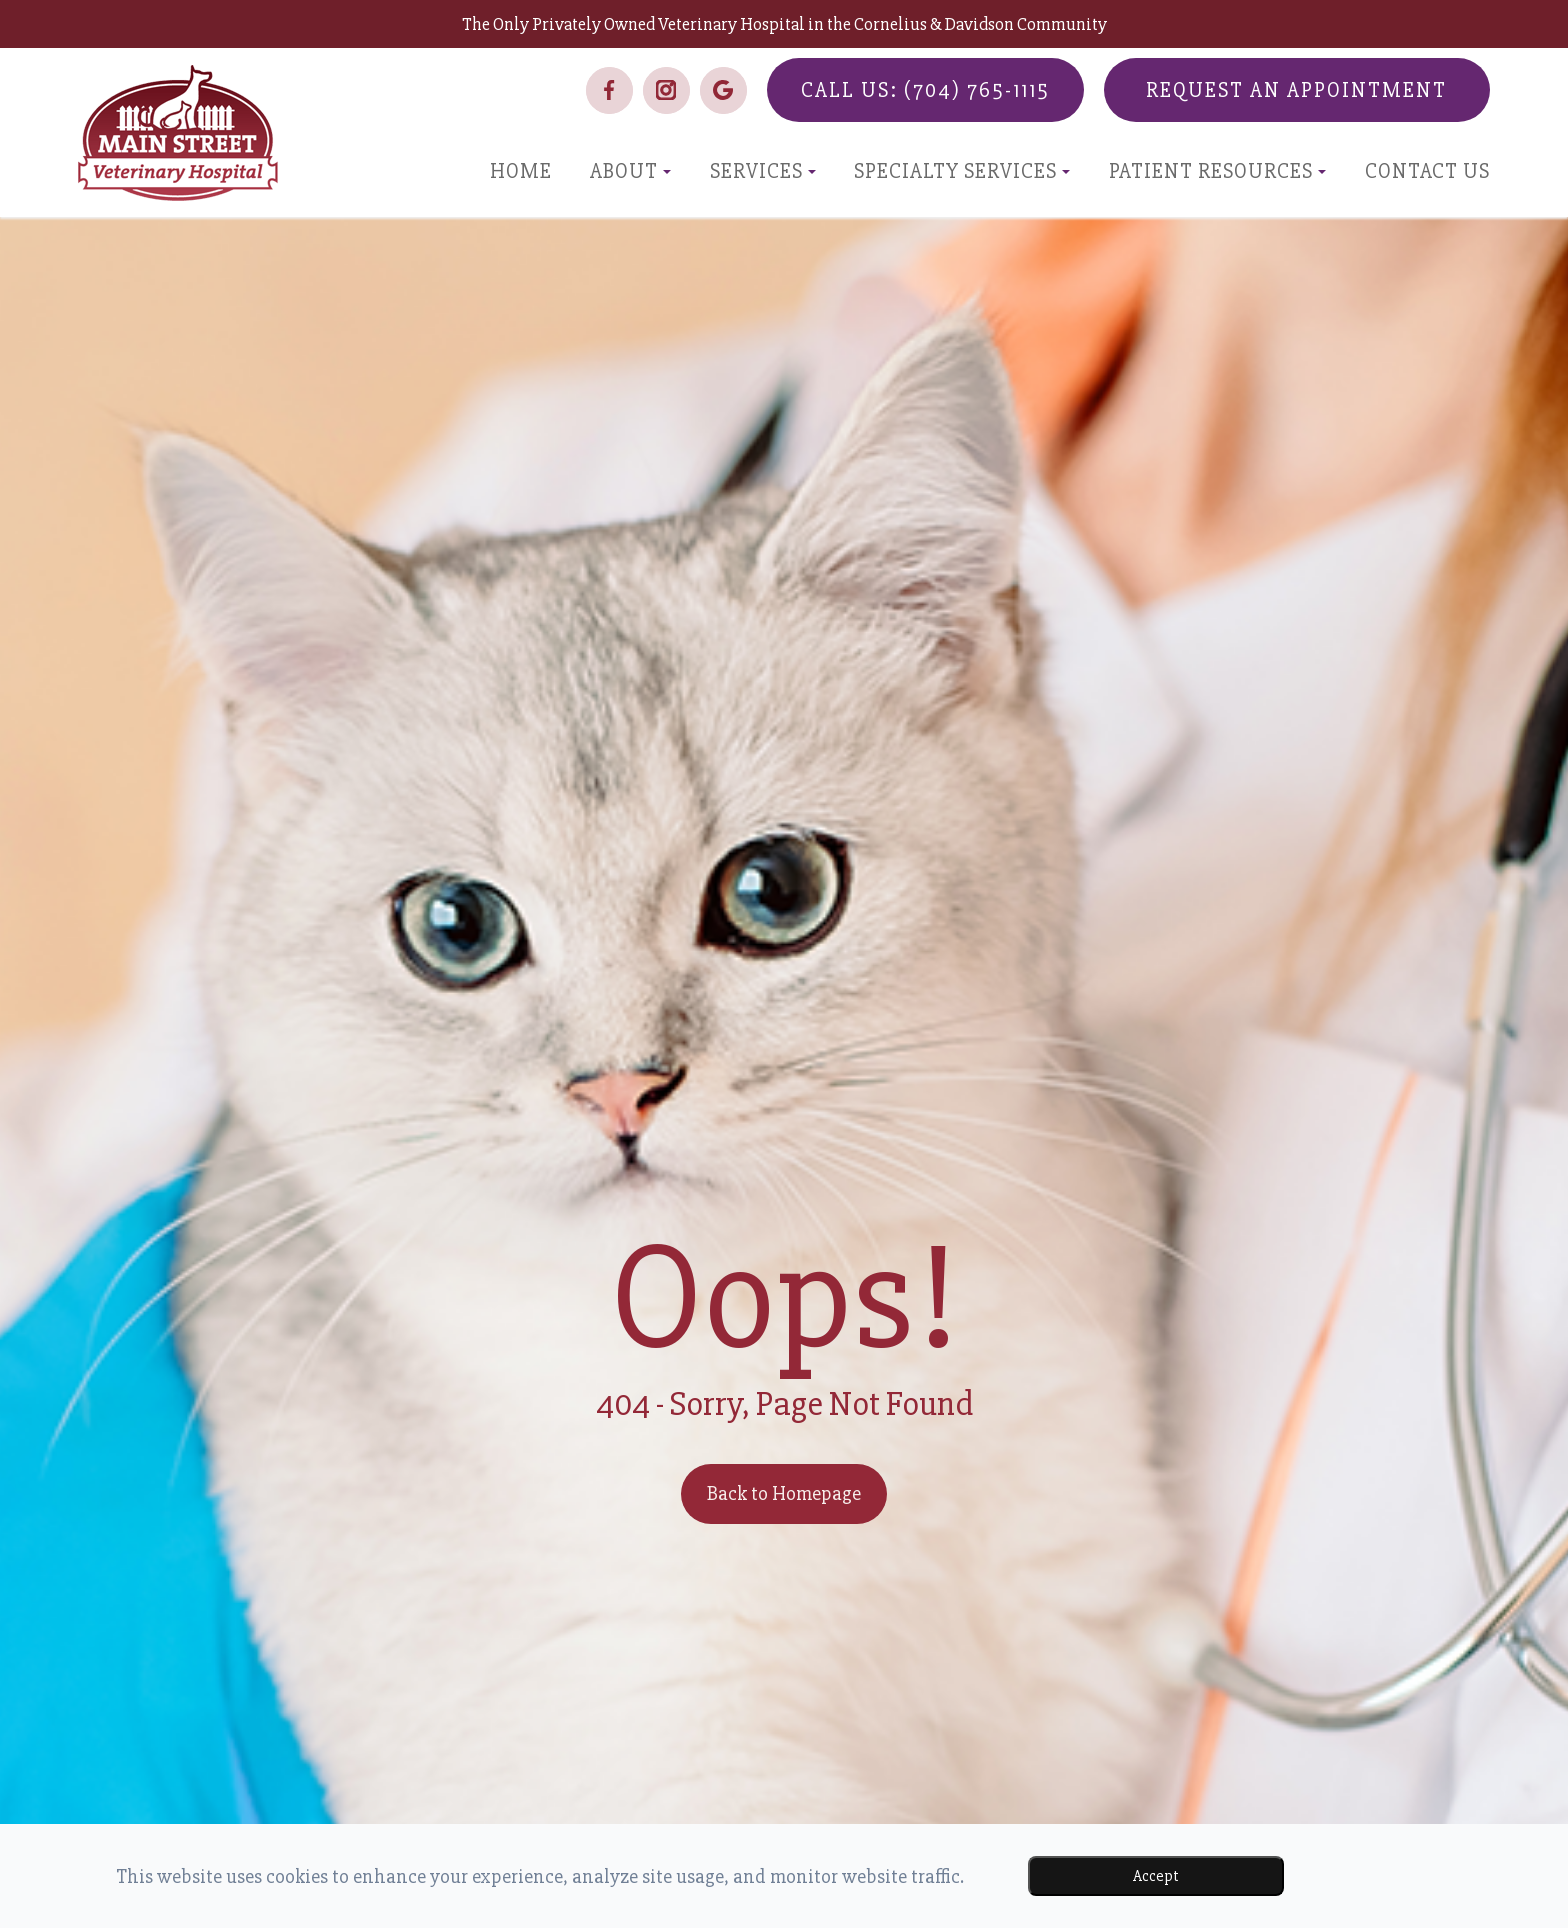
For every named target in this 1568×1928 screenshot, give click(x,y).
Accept (1156, 1876)
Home (521, 171)
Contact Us (1427, 171)
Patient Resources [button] (1217, 171)
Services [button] (763, 171)
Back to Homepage (784, 1493)
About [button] (630, 171)
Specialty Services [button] (962, 171)
